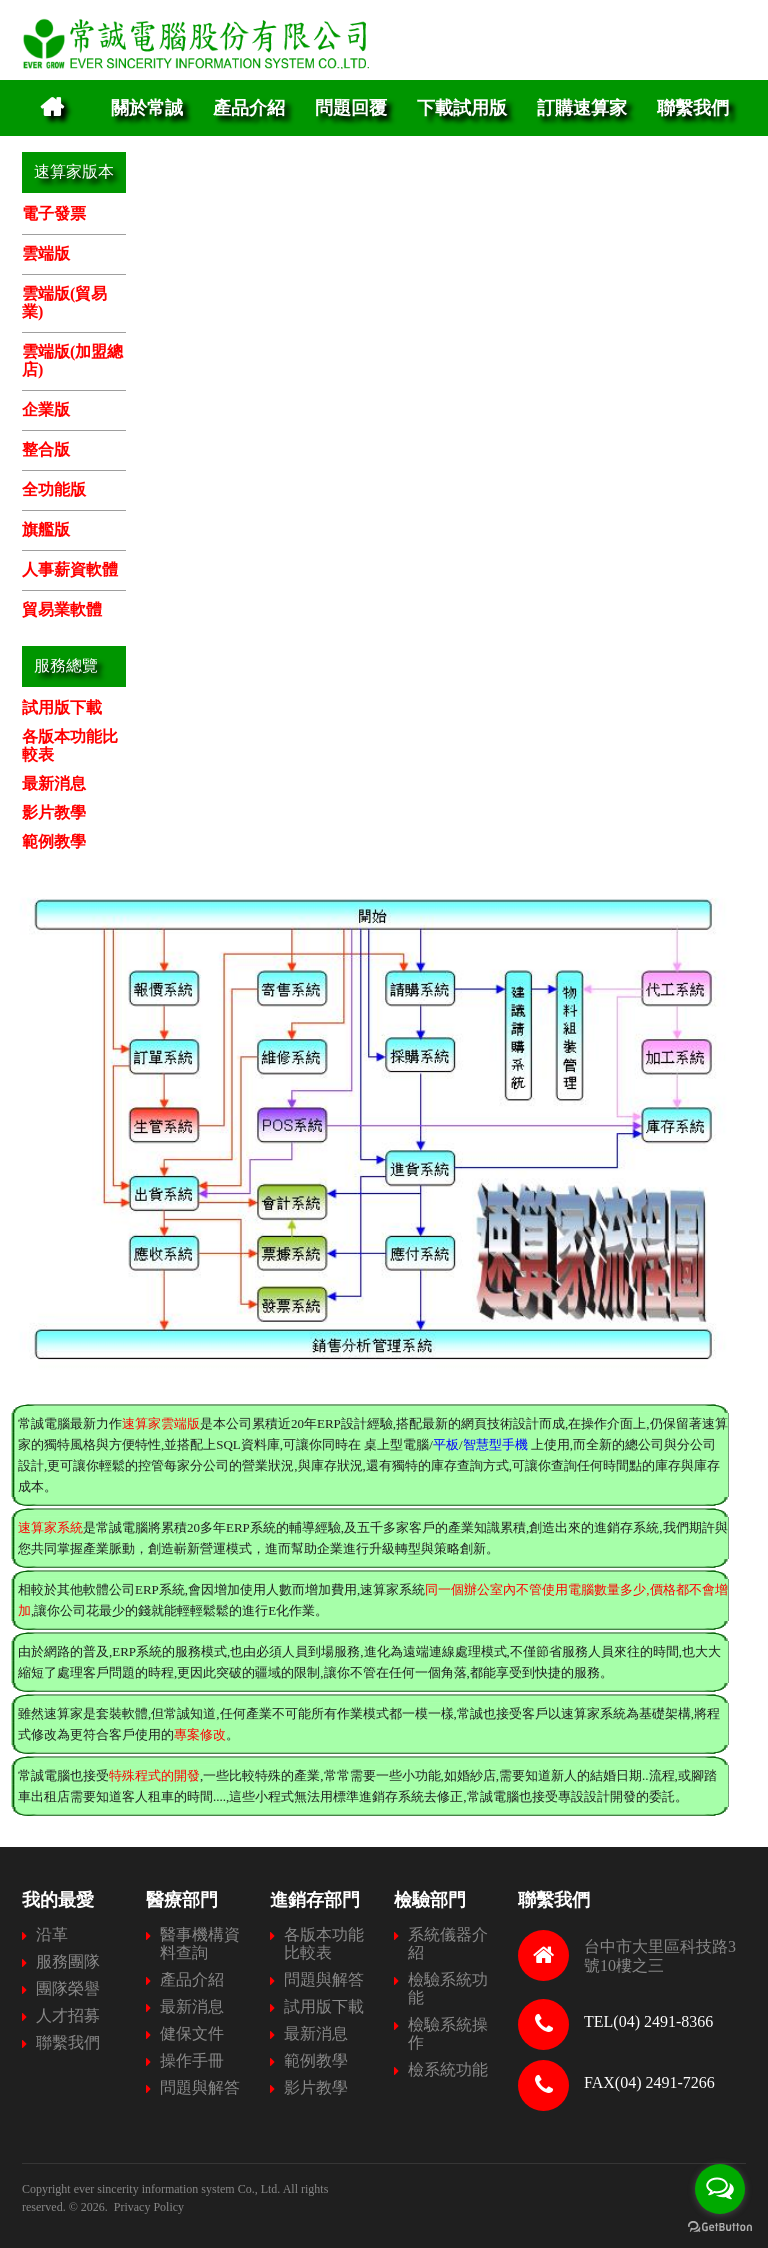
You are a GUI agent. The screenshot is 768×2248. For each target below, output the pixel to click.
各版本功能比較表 (324, 1943)
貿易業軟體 (62, 609)
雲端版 (46, 253)
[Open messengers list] (720, 2189)
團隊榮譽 (68, 1988)
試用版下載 (62, 707)
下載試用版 (462, 107)
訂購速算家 (582, 107)
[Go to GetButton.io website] (720, 2227)
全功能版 (54, 489)
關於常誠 (147, 107)
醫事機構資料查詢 (200, 1943)
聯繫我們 (693, 107)
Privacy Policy (149, 2207)
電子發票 (54, 213)
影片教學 (54, 812)
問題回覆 (351, 107)
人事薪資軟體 (70, 569)
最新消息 (54, 783)
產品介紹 (249, 107)
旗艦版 (46, 529)
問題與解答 (200, 2087)
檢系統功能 (448, 2069)
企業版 (46, 409)
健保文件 (192, 2033)
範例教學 (54, 841)
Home (51, 108)
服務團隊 (68, 1961)
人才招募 (68, 2015)
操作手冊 (192, 2060)
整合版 (46, 449)
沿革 (52, 1934)
